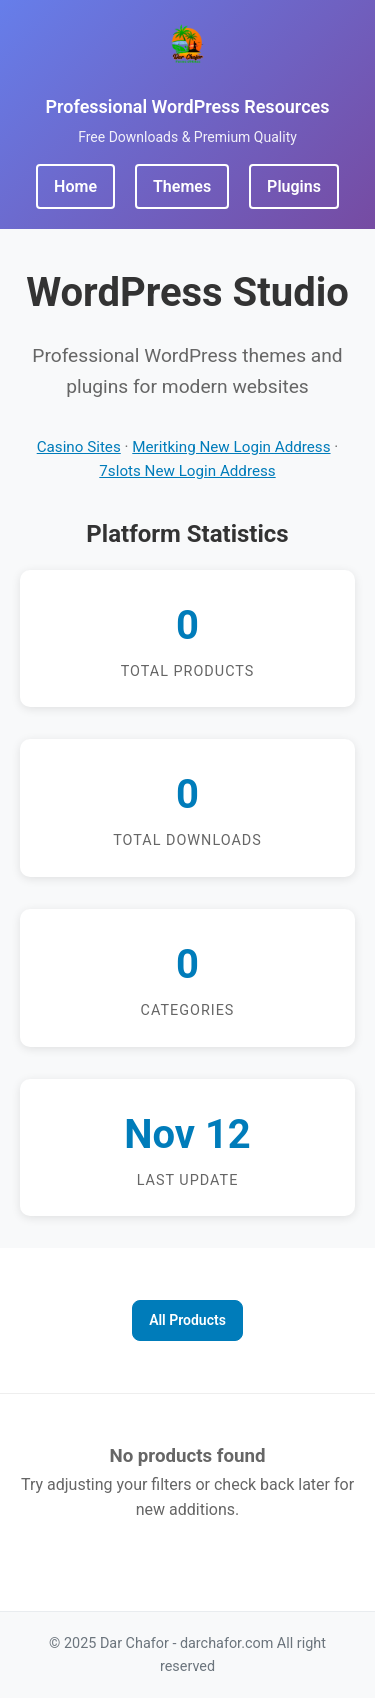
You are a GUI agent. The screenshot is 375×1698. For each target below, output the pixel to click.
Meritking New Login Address (231, 447)
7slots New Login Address (187, 471)
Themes (182, 186)
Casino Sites (79, 447)
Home (75, 186)
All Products (187, 1320)
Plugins (294, 186)
